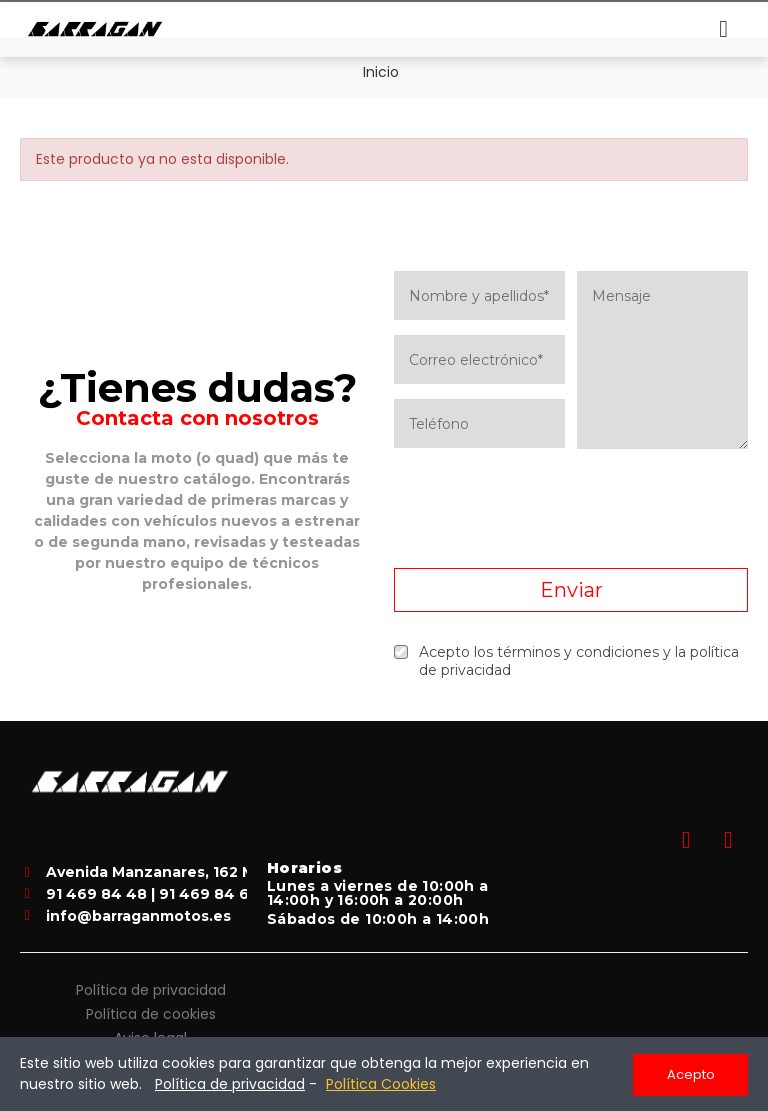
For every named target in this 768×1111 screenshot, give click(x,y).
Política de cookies (151, 1012)
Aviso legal (150, 1036)
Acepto (691, 1074)
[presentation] (571, 509)
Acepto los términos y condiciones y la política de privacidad (566, 661)
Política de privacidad (151, 988)
